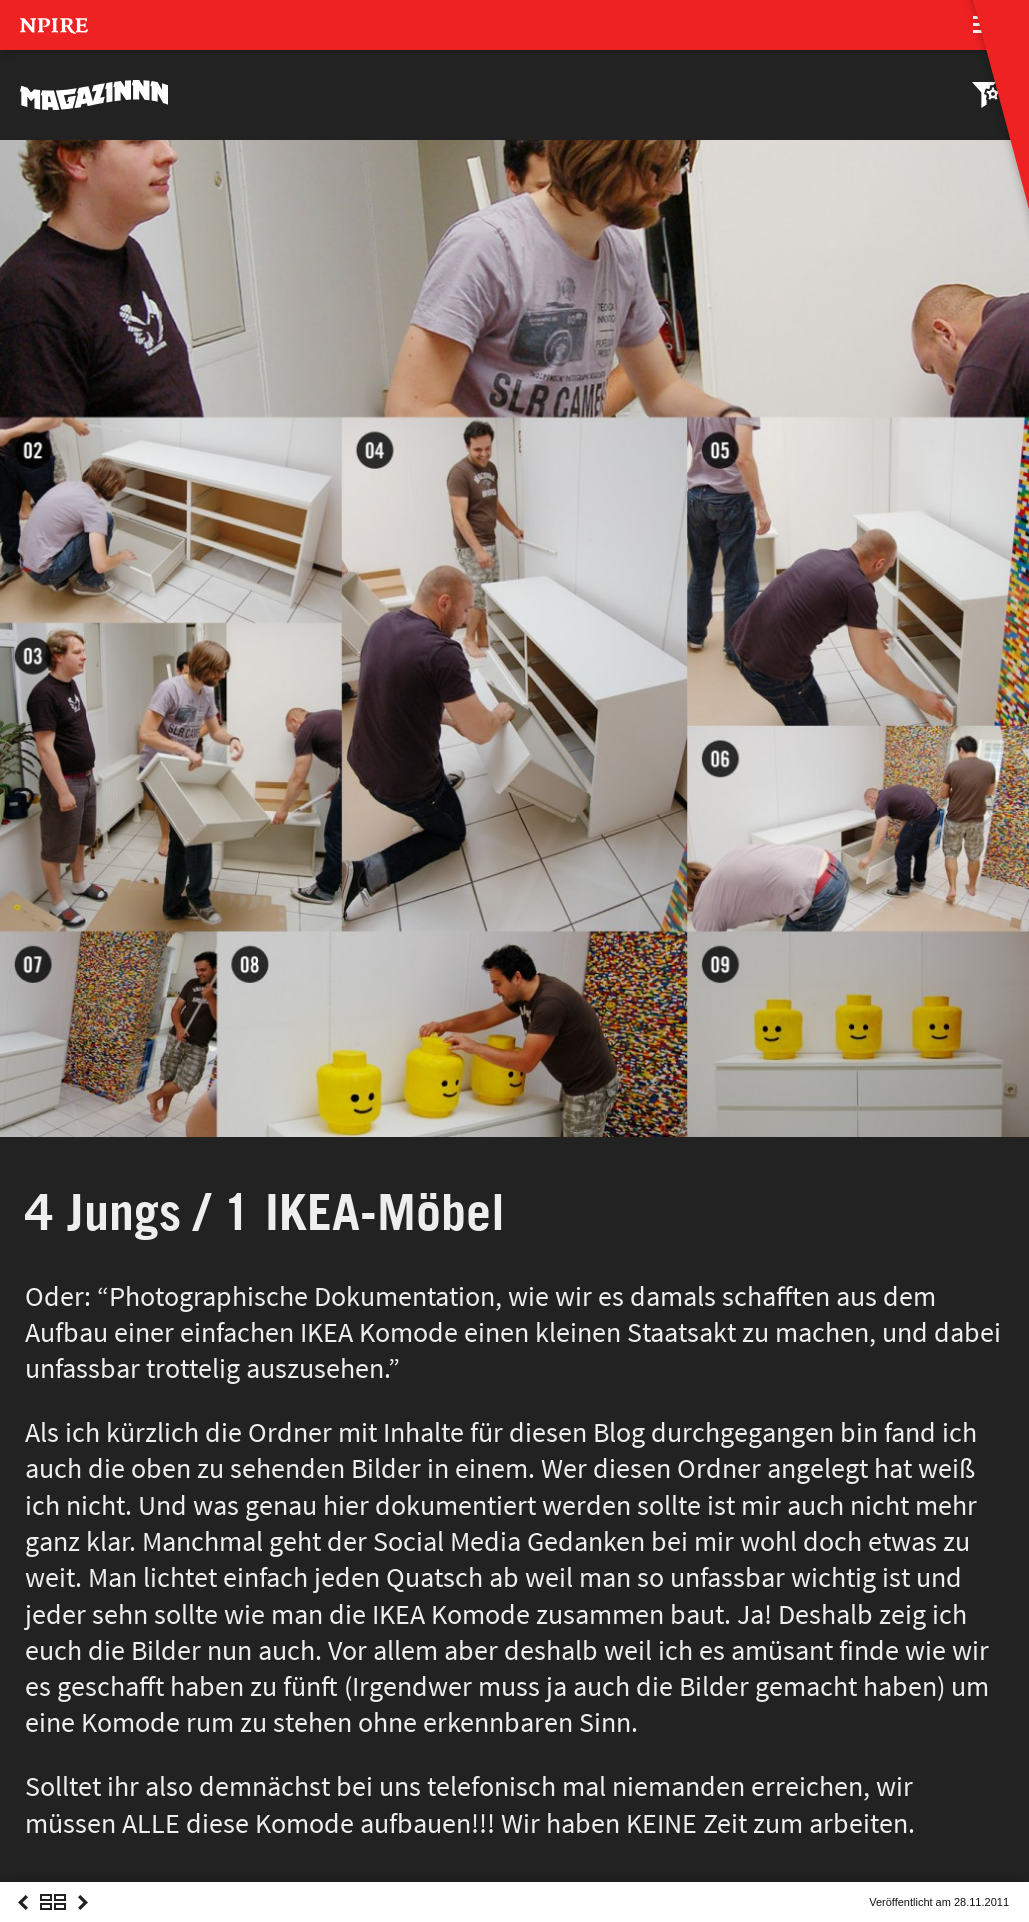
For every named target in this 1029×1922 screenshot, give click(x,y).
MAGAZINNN (95, 95)
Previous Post (23, 1920)
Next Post (83, 1920)
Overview (53, 1920)
